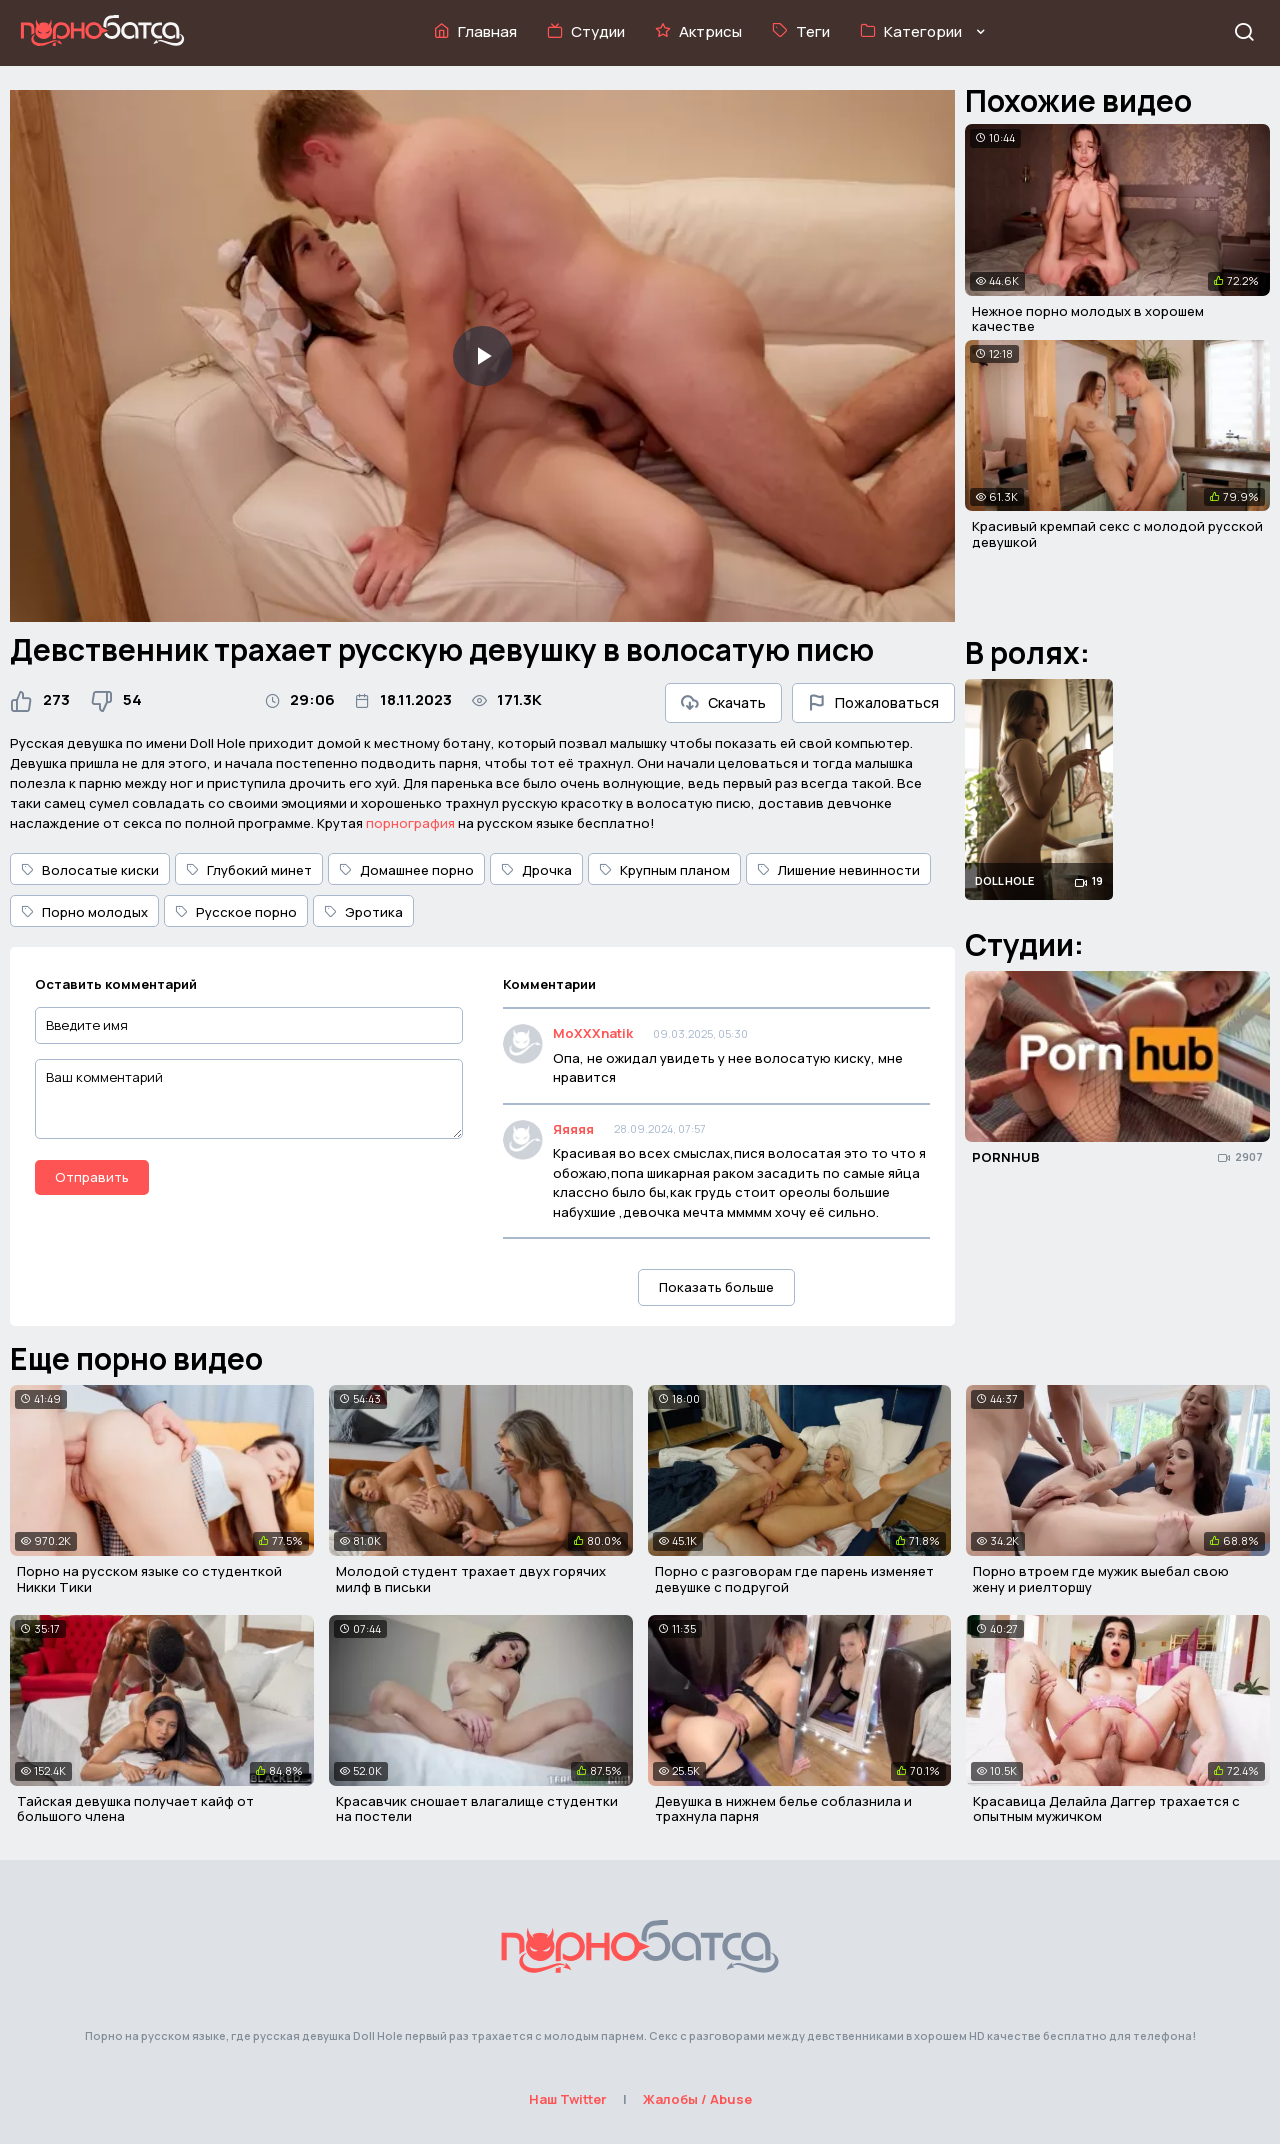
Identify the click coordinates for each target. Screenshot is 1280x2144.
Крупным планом (664, 870)
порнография (410, 823)
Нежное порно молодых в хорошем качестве (1088, 319)
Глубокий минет (249, 870)
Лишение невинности (838, 870)
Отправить (92, 1177)
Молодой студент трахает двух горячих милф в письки (471, 1579)
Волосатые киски (90, 870)
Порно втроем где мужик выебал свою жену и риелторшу (1101, 1579)
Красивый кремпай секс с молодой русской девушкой (1117, 534)
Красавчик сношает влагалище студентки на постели (477, 1809)
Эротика (363, 912)
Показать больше (716, 1287)
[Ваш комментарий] (249, 1099)
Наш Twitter (568, 2099)
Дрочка (536, 870)
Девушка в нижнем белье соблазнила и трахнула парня (783, 1809)
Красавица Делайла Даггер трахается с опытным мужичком (1106, 1809)
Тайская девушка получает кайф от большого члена (135, 1809)
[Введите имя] (249, 1025)
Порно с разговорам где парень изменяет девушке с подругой (794, 1579)
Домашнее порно (406, 870)
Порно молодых (84, 912)
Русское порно (236, 912)
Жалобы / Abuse (697, 2099)
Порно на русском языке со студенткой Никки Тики (149, 1579)
